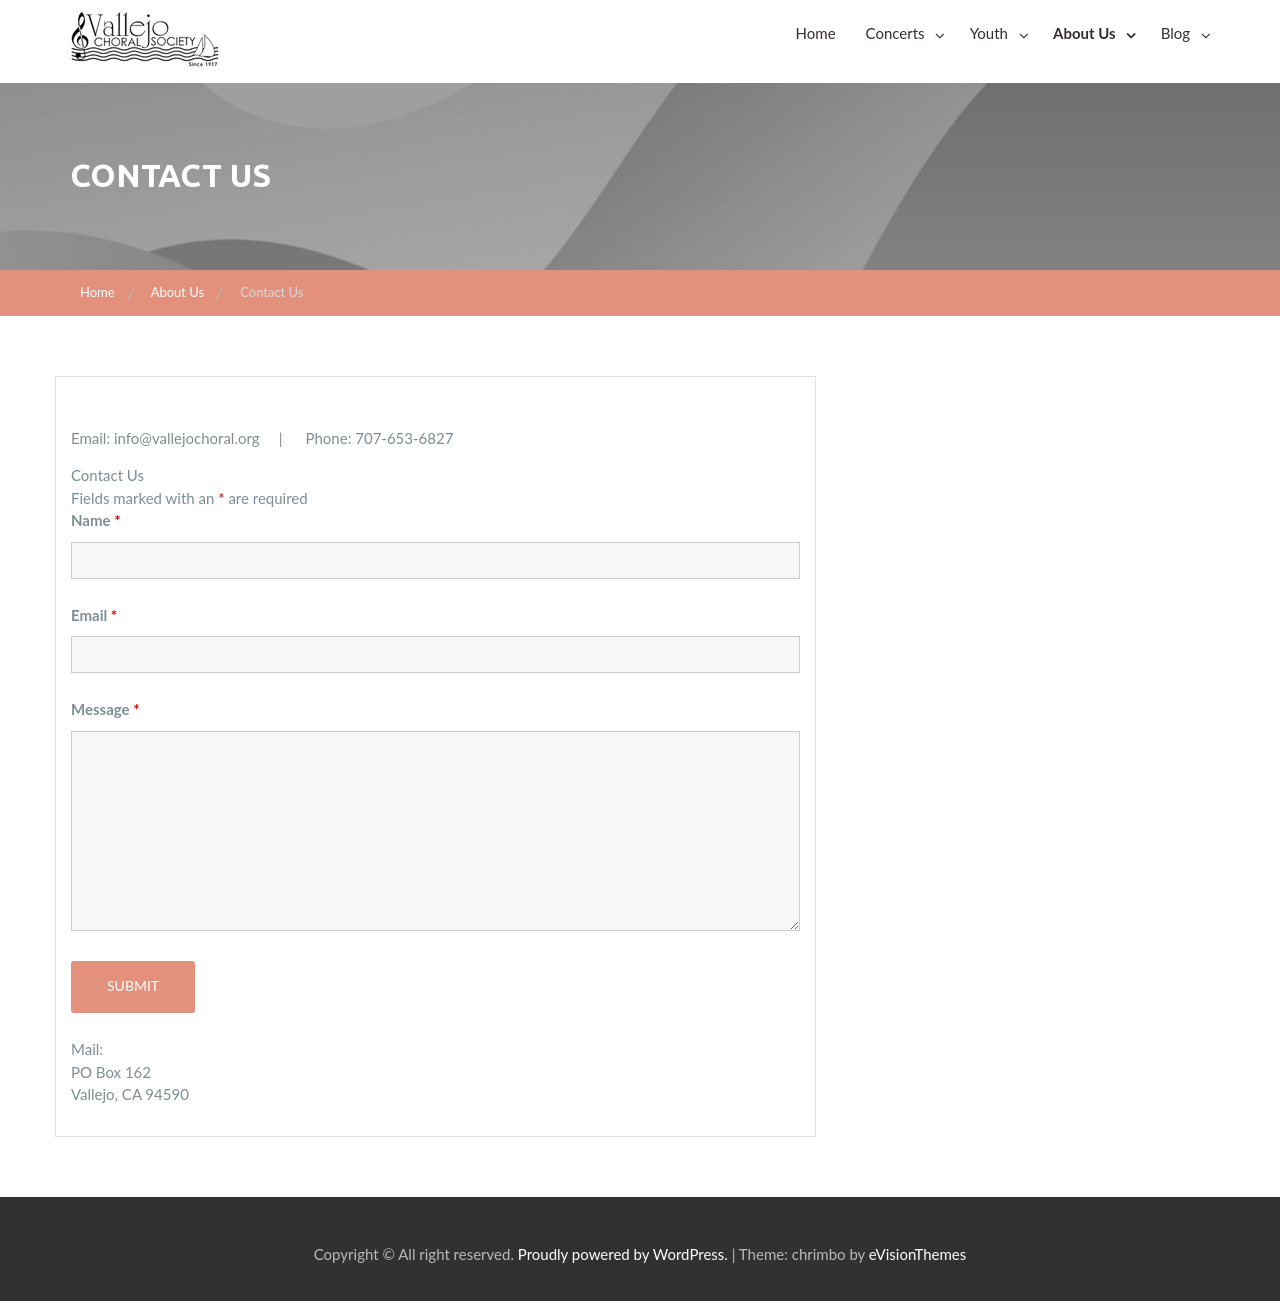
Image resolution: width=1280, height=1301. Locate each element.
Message (105, 709)
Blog (1175, 33)
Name (96, 520)
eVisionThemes (917, 1254)
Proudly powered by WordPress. (623, 1254)
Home (816, 33)
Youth (989, 33)
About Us (1084, 33)
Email (94, 615)
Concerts (895, 33)
